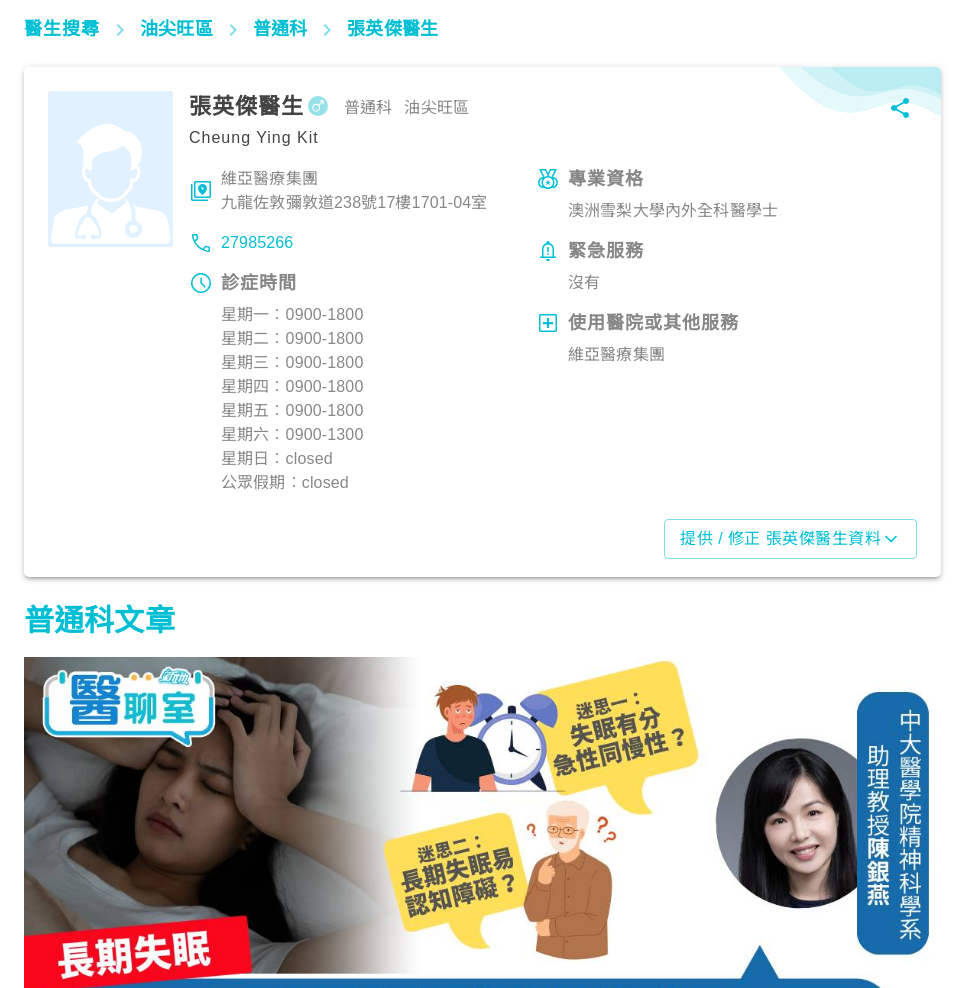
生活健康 (64, 901)
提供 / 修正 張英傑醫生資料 (790, 539)
